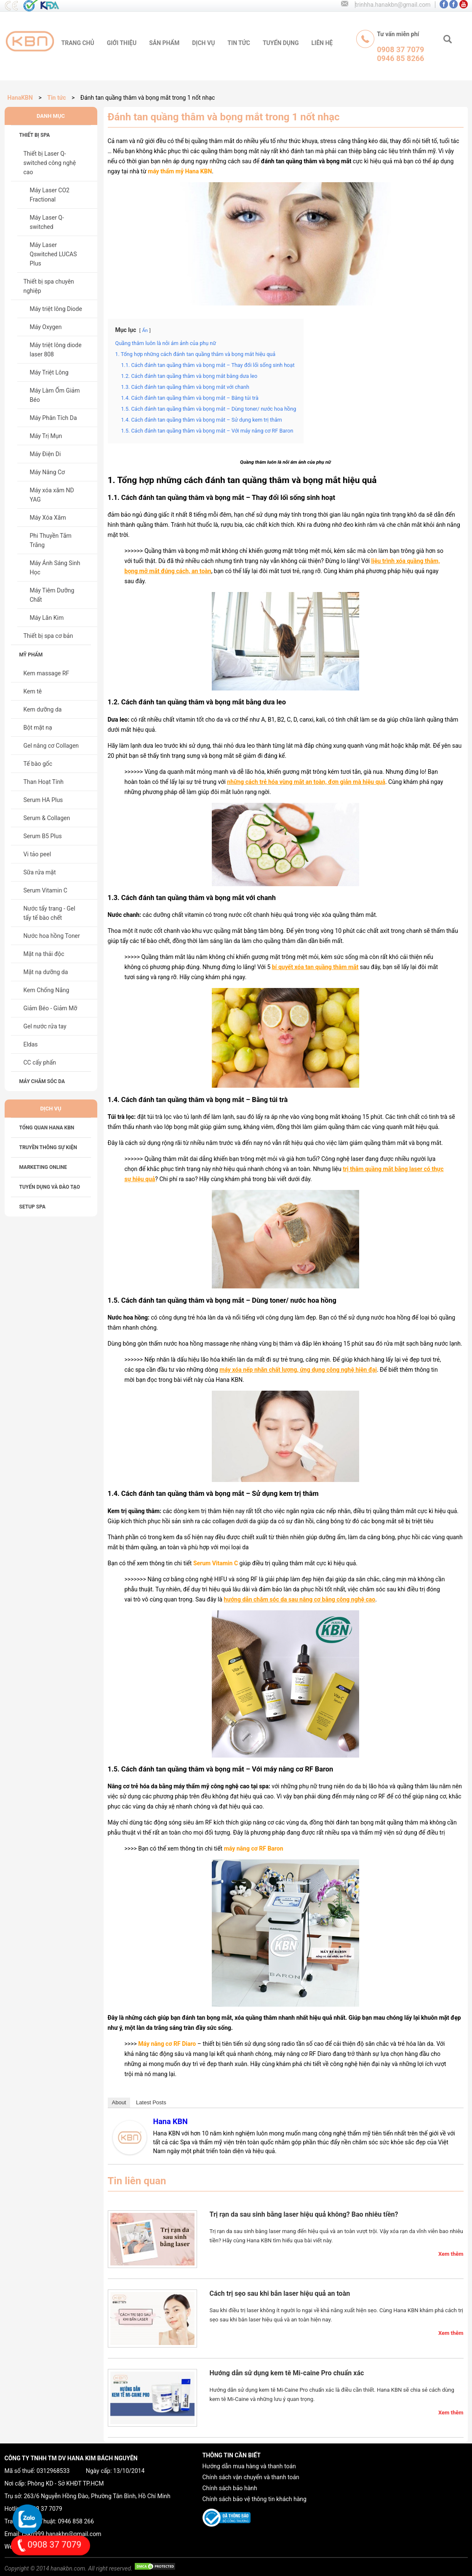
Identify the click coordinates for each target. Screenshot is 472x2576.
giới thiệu (121, 43)
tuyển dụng (281, 43)
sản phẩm (164, 43)
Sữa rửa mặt (40, 872)
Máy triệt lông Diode (56, 308)
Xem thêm (451, 2254)
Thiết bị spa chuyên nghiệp (49, 286)
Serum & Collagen (47, 818)
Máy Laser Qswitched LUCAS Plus (53, 254)
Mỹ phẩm (31, 655)
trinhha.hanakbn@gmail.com (393, 4)
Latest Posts (151, 2102)
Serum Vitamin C (45, 890)
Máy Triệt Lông (49, 372)
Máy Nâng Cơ (47, 472)
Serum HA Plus (43, 800)
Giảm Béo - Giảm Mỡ (50, 1008)
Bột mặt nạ (38, 727)
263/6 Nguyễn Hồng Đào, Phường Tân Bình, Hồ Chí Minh (97, 2496)
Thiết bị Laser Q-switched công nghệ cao (50, 162)
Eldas (31, 1044)
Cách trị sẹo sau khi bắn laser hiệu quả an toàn (280, 2293)
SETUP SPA (32, 1207)
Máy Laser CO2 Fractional (49, 195)
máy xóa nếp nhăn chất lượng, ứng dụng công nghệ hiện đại (298, 1369)
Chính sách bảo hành (230, 2488)
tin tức (238, 43)
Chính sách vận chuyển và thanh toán (251, 2477)
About (119, 2102)
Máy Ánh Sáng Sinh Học (55, 568)
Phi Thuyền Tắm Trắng (51, 540)
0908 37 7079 (44, 2508)
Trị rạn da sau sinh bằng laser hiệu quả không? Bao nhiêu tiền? (304, 2214)
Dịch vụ (203, 43)
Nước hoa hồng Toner (52, 935)
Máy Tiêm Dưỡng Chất (52, 595)
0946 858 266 (76, 2521)
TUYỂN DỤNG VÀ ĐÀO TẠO (49, 1187)
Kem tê (33, 691)
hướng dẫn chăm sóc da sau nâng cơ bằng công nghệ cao (300, 1599)
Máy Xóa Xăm (48, 517)
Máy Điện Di (45, 454)
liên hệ (322, 43)
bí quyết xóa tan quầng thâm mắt (315, 967)
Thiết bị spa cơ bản (48, 635)
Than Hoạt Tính (44, 781)
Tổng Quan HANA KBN (47, 1128)
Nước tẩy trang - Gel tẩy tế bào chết (49, 913)
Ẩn (144, 330)
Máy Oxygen (46, 327)
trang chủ (77, 43)
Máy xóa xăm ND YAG (52, 495)
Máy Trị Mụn (46, 436)
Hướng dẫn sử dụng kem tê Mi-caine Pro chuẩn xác (287, 2373)
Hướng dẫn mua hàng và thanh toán (249, 2466)
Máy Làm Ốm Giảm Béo (55, 395)
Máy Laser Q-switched (47, 222)
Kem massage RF (46, 673)
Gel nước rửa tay (45, 1026)
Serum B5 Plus (43, 836)
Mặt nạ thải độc (44, 954)
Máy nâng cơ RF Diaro (167, 2043)
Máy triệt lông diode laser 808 (56, 350)
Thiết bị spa (34, 135)
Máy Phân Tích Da (53, 417)
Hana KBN (170, 2121)
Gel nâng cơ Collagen (51, 745)
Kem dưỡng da (43, 709)
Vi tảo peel (37, 854)
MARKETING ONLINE (43, 1167)
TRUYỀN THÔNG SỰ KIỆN (48, 1147)
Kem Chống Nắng (46, 990)
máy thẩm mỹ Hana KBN (180, 171)
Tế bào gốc (38, 763)
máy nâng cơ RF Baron (253, 1848)
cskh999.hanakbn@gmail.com (61, 2534)
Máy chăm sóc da (42, 1081)
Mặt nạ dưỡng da (46, 972)
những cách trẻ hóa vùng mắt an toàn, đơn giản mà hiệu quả (306, 781)
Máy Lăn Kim (47, 617)
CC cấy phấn (40, 1062)
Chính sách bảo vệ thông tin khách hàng (255, 2499)
